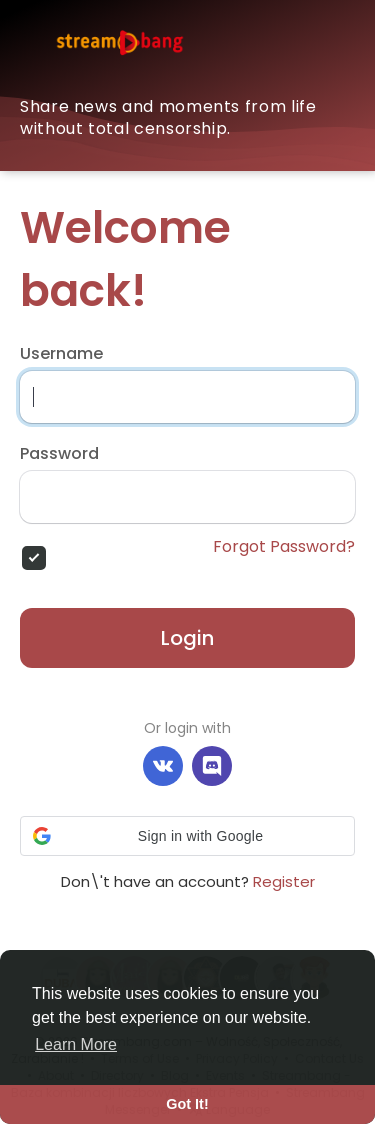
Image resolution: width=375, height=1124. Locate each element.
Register (284, 881)
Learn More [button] (76, 1044)
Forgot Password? (284, 547)
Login (187, 638)
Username (61, 354)
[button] (187, 836)
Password (59, 454)
